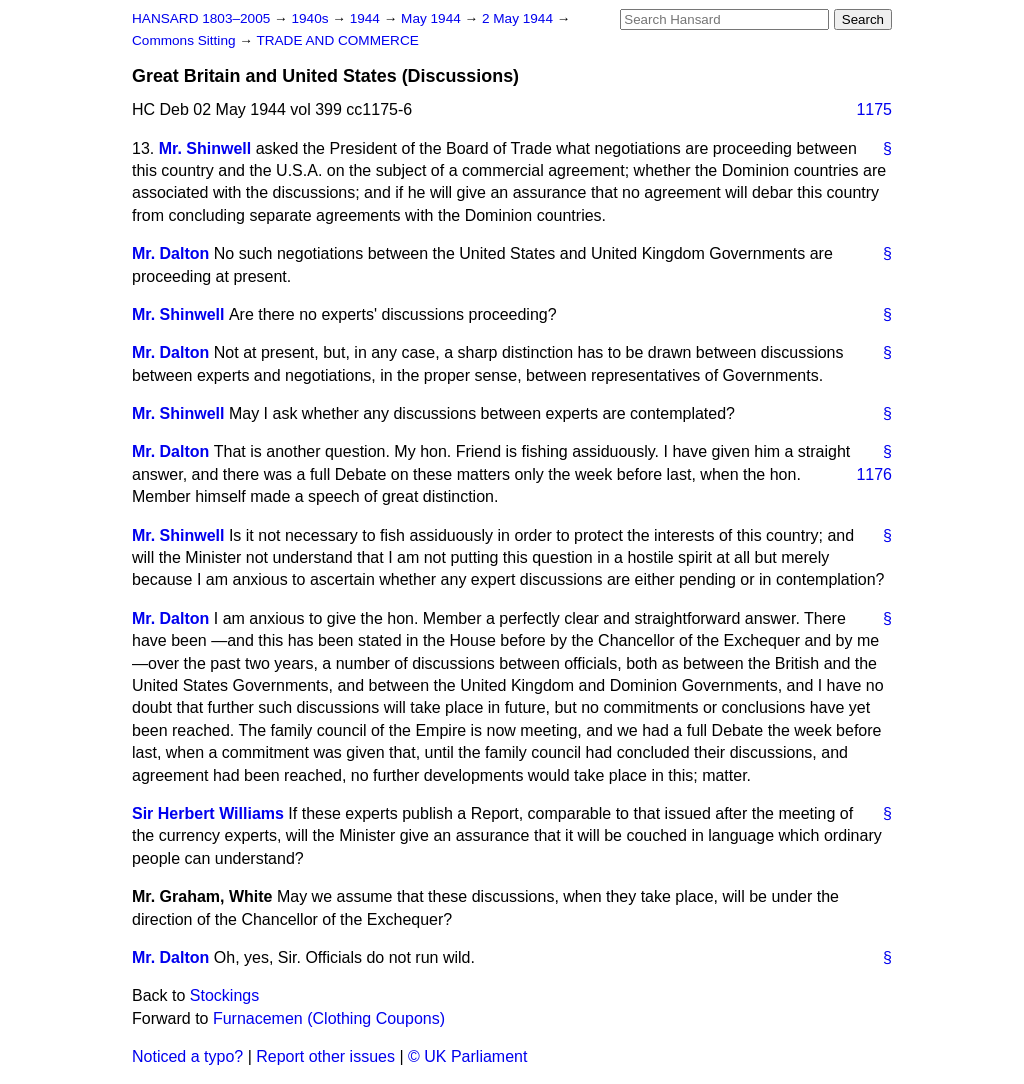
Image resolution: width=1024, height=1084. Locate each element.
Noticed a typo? (187, 1056)
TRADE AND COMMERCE (337, 40)
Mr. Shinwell (205, 148)
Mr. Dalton (170, 253)
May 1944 (432, 18)
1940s (311, 18)
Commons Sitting (185, 40)
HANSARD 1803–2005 (201, 18)
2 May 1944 (519, 18)
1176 (874, 474)
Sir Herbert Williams (208, 813)
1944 (367, 18)
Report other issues (325, 1056)
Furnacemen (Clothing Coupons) (329, 1018)
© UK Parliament (467, 1056)
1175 (874, 109)
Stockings (224, 995)
